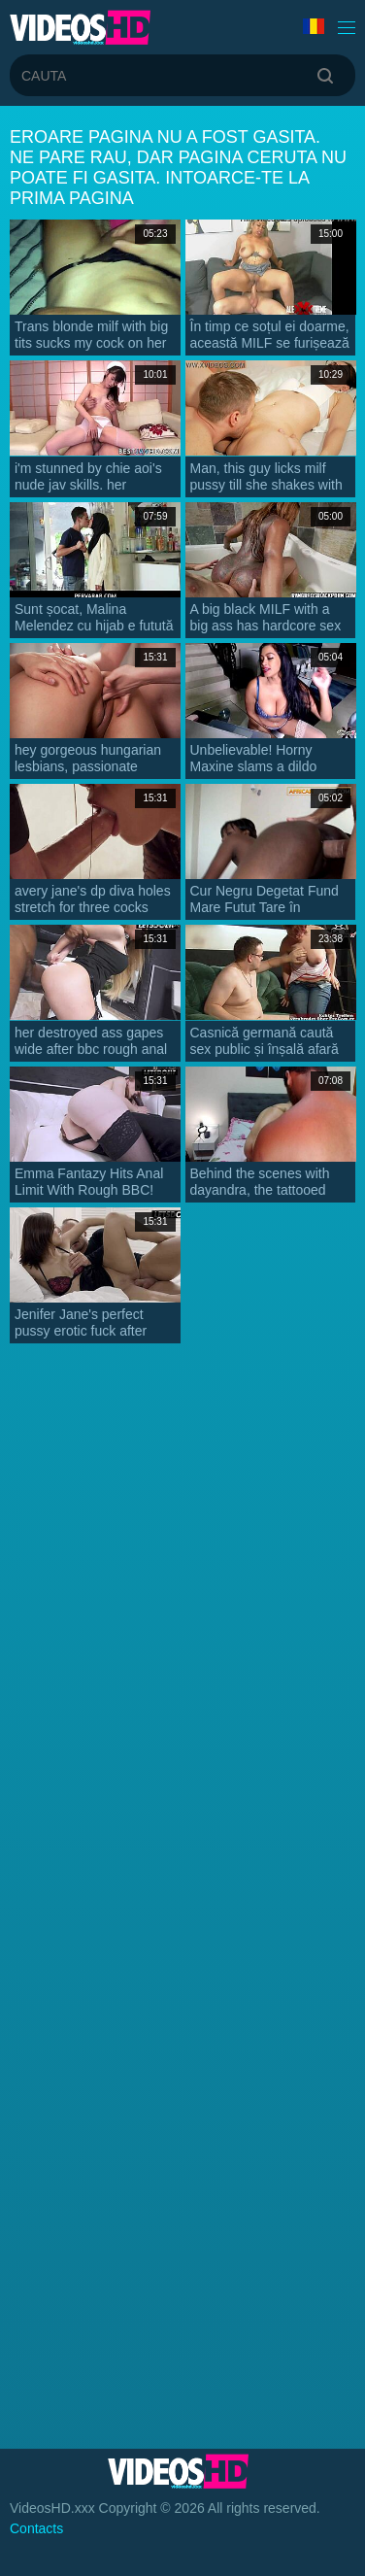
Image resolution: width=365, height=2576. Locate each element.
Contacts (36, 2528)
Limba (313, 26)
